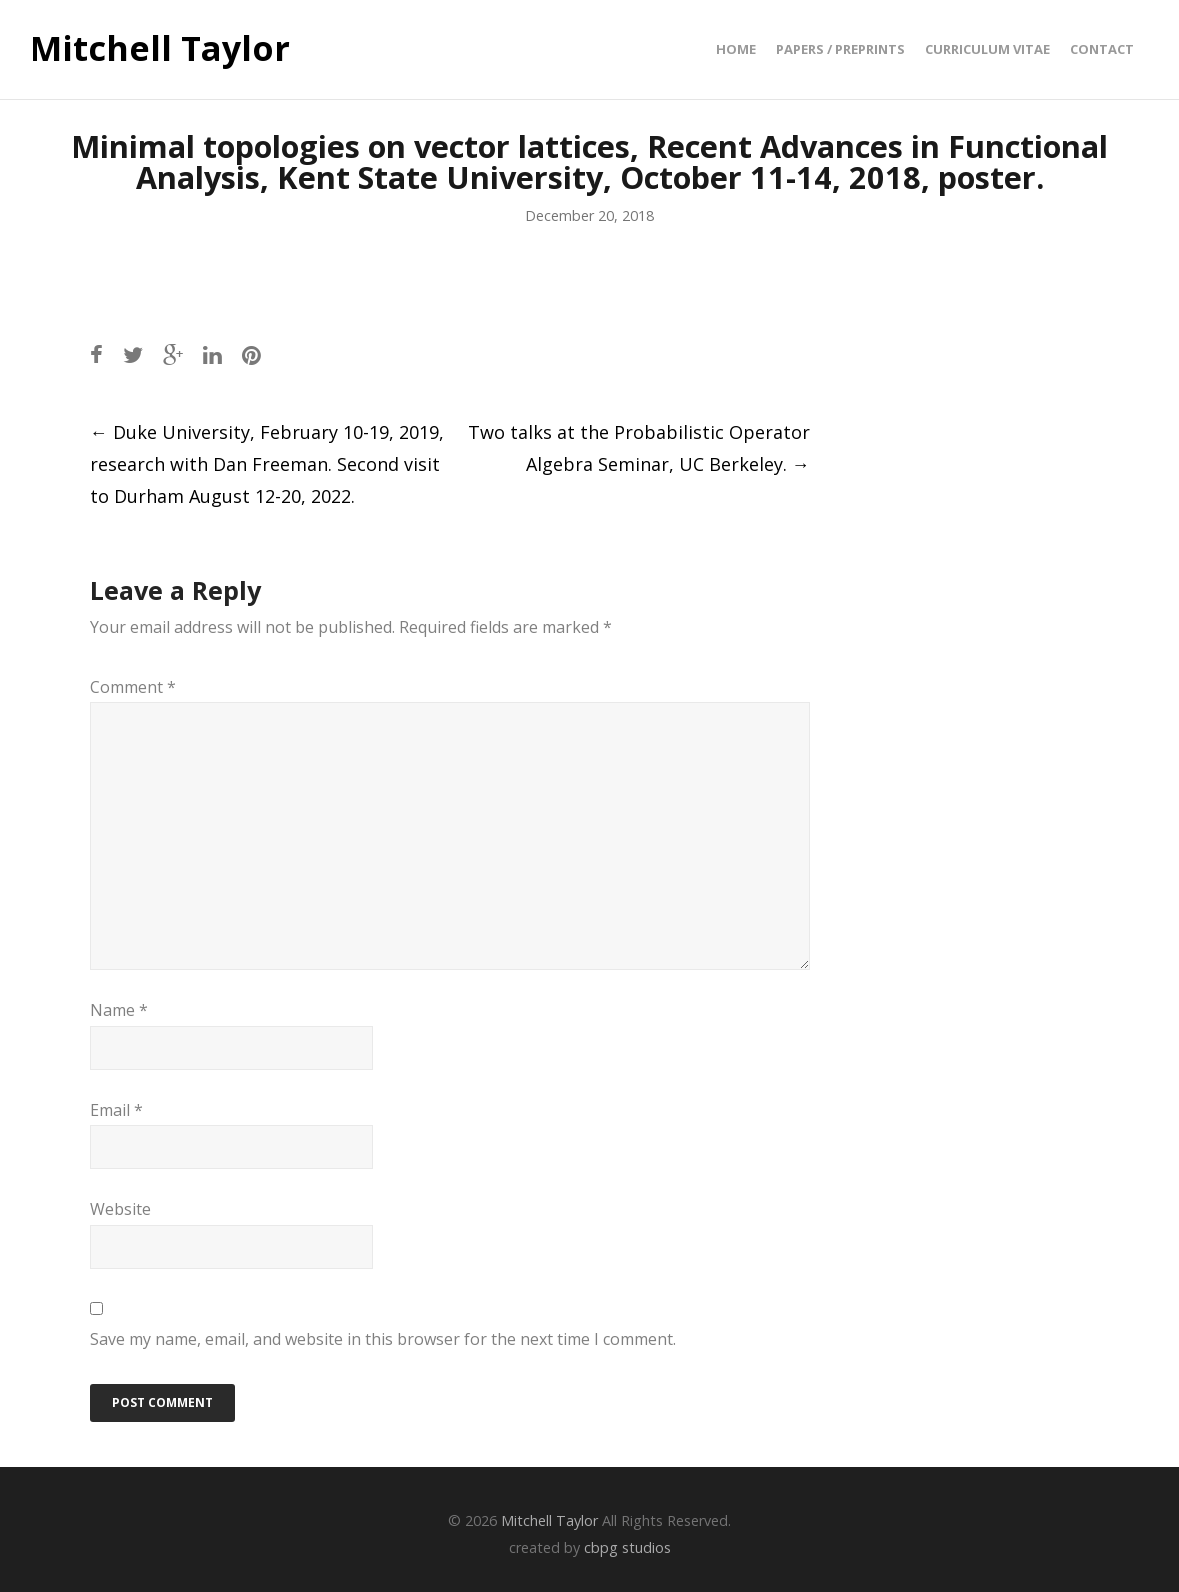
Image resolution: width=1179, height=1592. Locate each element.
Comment (133, 687)
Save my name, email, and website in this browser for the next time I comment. (383, 1339)
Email (116, 1110)
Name (119, 1010)
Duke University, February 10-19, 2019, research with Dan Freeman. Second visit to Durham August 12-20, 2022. (267, 464)
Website (120, 1209)
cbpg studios (627, 1547)
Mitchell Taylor (160, 49)
